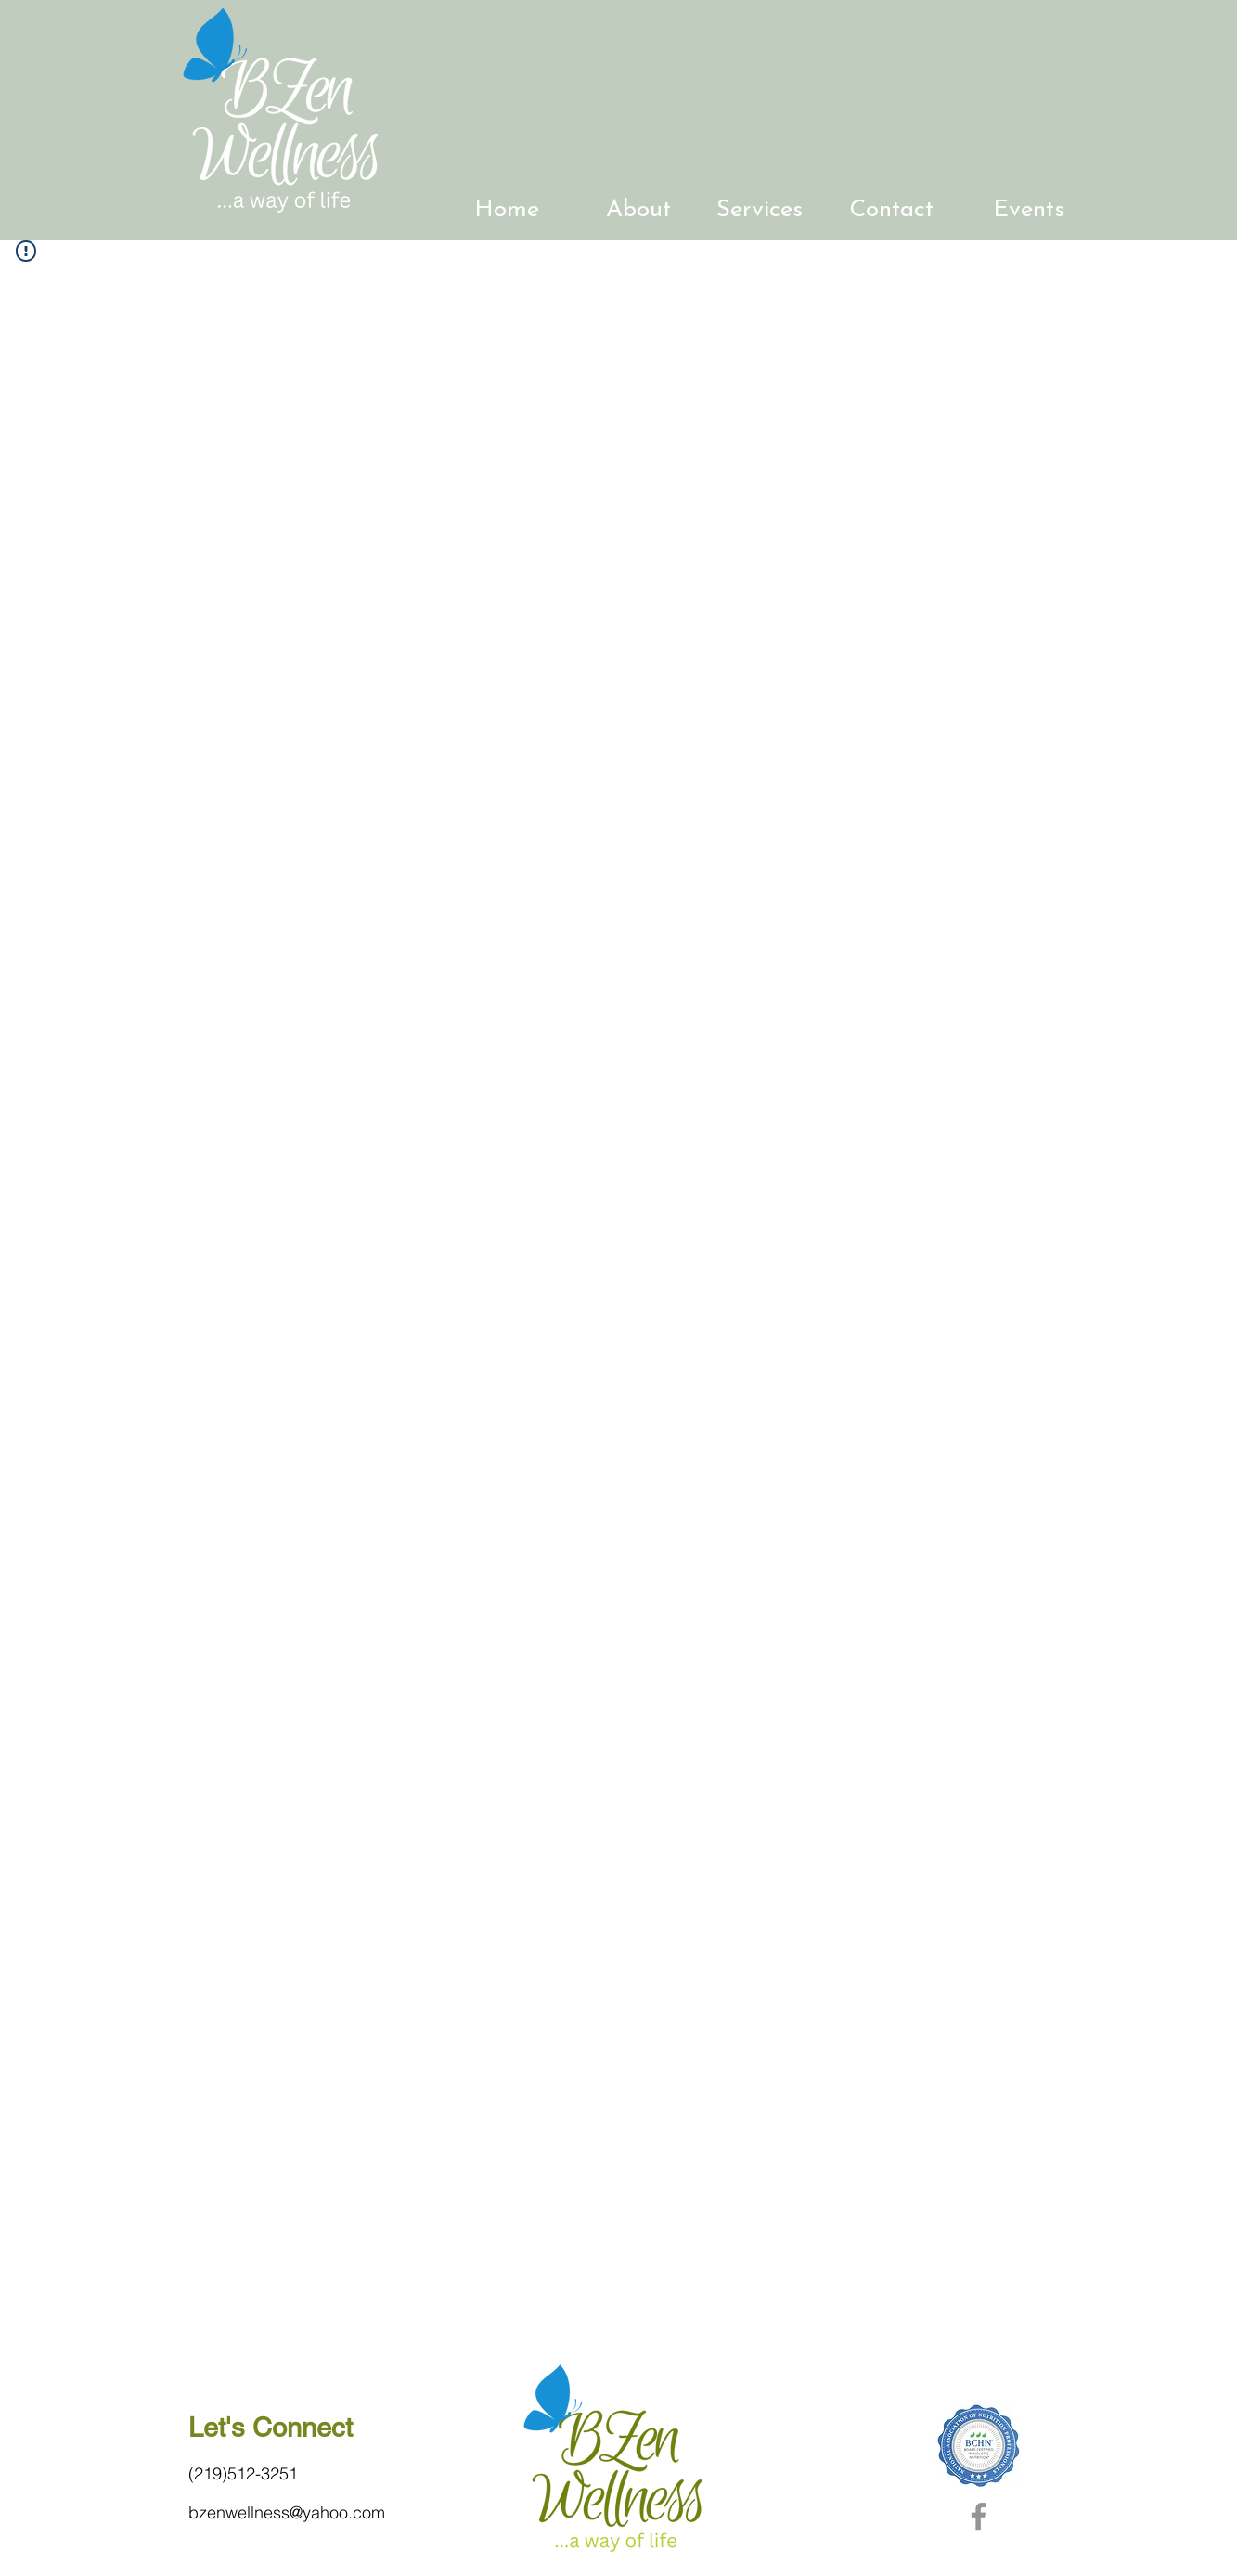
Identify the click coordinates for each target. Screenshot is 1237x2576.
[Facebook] (978, 2516)
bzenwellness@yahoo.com (286, 2512)
